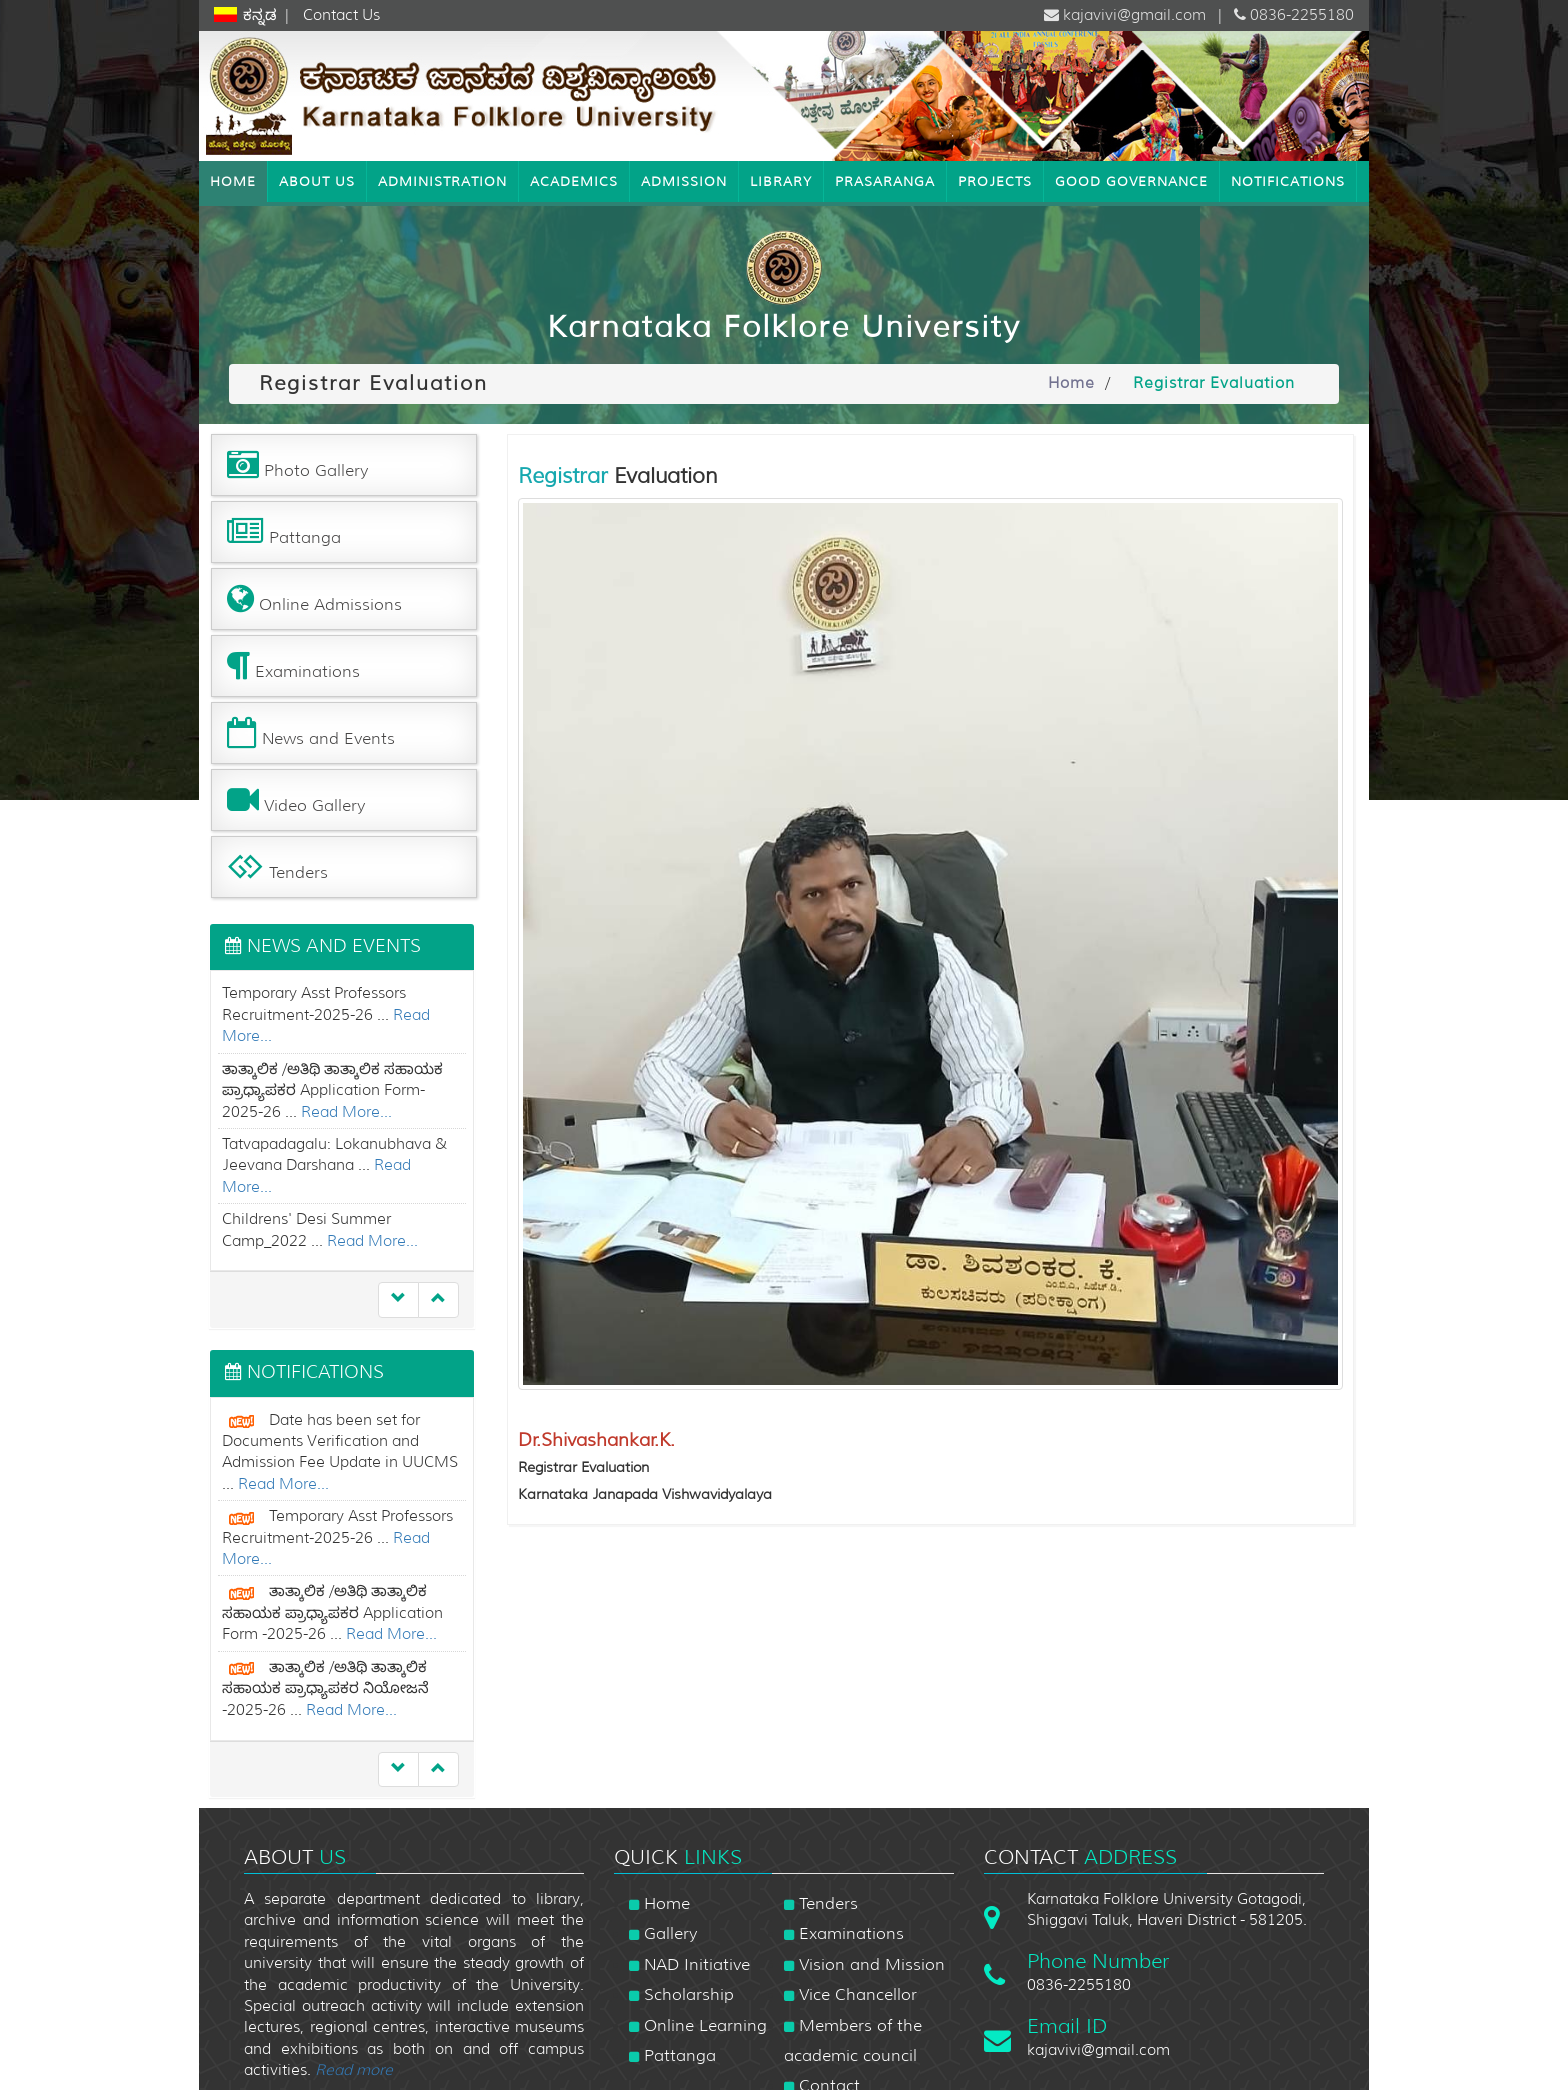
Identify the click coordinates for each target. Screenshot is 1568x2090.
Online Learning (698, 2025)
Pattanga (672, 2055)
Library (781, 181)
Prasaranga (885, 181)
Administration (442, 181)
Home (233, 181)
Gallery (663, 1933)
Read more (354, 2070)
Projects (995, 181)
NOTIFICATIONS (1288, 181)
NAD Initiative (689, 1964)
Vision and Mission (864, 1964)
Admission (684, 181)
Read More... (346, 1112)
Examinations (844, 1933)
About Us (317, 181)
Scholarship (681, 1994)
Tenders (821, 1903)
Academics (574, 181)
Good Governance (1131, 181)
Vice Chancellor (850, 1994)
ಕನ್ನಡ (262, 15)
